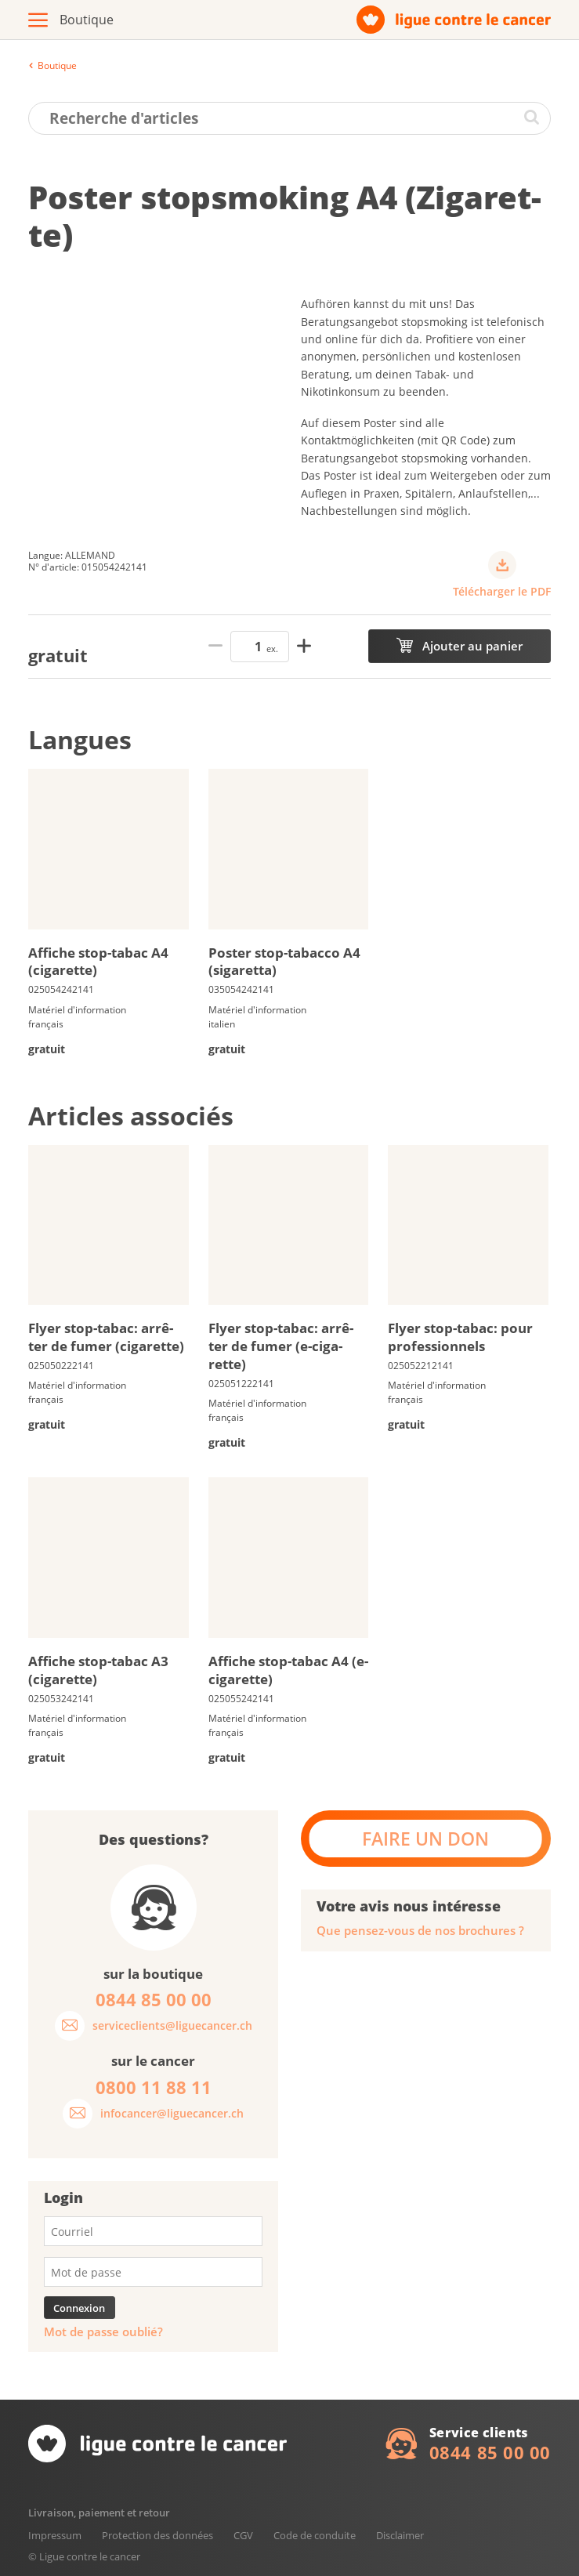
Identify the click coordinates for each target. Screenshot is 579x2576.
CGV (243, 2535)
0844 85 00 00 (490, 2452)
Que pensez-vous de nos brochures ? (420, 1931)
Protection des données (157, 2535)
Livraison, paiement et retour (99, 2512)
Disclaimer (400, 2535)
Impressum (54, 2535)
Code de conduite (314, 2535)
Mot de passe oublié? (103, 2332)
